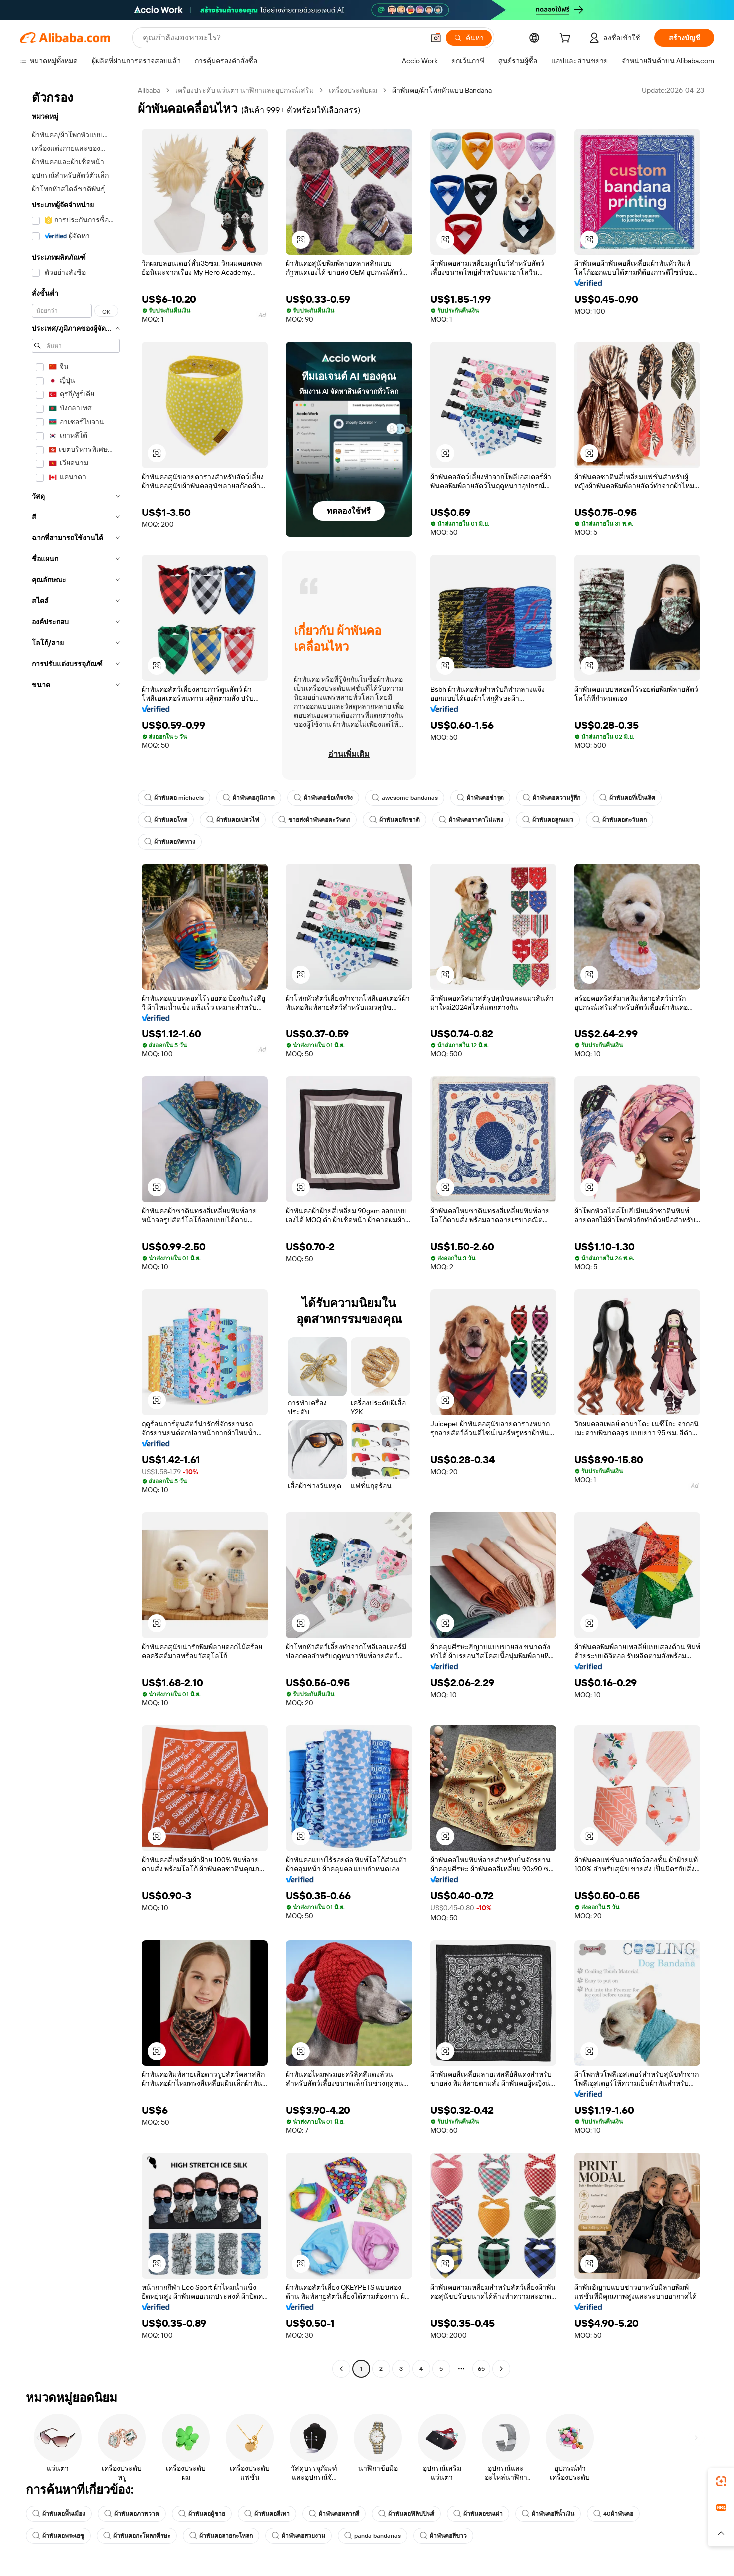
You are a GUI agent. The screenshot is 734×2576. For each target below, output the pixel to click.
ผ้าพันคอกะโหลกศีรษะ (136, 2536)
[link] (721, 2481)
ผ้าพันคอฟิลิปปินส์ (406, 2514)
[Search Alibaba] (282, 37)
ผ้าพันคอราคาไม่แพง (471, 820)
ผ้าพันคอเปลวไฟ (232, 820)
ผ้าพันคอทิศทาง (169, 842)
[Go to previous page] (341, 2369)
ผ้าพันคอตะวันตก (619, 820)
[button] (436, 38)
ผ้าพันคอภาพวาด (131, 2514)
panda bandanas (372, 2536)
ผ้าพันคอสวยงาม (298, 2536)
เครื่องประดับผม (353, 90)
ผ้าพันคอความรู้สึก (551, 798)
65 (481, 2368)
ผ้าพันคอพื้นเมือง (58, 2514)
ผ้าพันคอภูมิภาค (249, 798)
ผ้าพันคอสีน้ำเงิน (548, 2514)
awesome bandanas (405, 798)
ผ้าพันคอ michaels (174, 798)
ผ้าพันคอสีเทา (267, 2514)
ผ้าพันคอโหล (165, 820)
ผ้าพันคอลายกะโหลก (221, 2536)
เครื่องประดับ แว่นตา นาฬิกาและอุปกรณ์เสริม (244, 90)
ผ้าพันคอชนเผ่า (478, 2514)
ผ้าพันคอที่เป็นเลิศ (627, 798)
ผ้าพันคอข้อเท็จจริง (323, 798)
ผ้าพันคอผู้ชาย (201, 2514)
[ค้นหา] (469, 38)
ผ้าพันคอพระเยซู (58, 2536)
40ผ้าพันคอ (613, 2514)
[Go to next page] (501, 2369)
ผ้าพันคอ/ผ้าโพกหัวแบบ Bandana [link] (442, 90)
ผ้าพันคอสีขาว (443, 2536)
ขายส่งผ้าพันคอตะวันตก (314, 820)
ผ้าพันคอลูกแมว (547, 820)
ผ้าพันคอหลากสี (334, 2514)
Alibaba (149, 90)
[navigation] (76, 1231)
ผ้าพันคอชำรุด (480, 798)
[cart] (566, 39)
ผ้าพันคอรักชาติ (394, 820)
